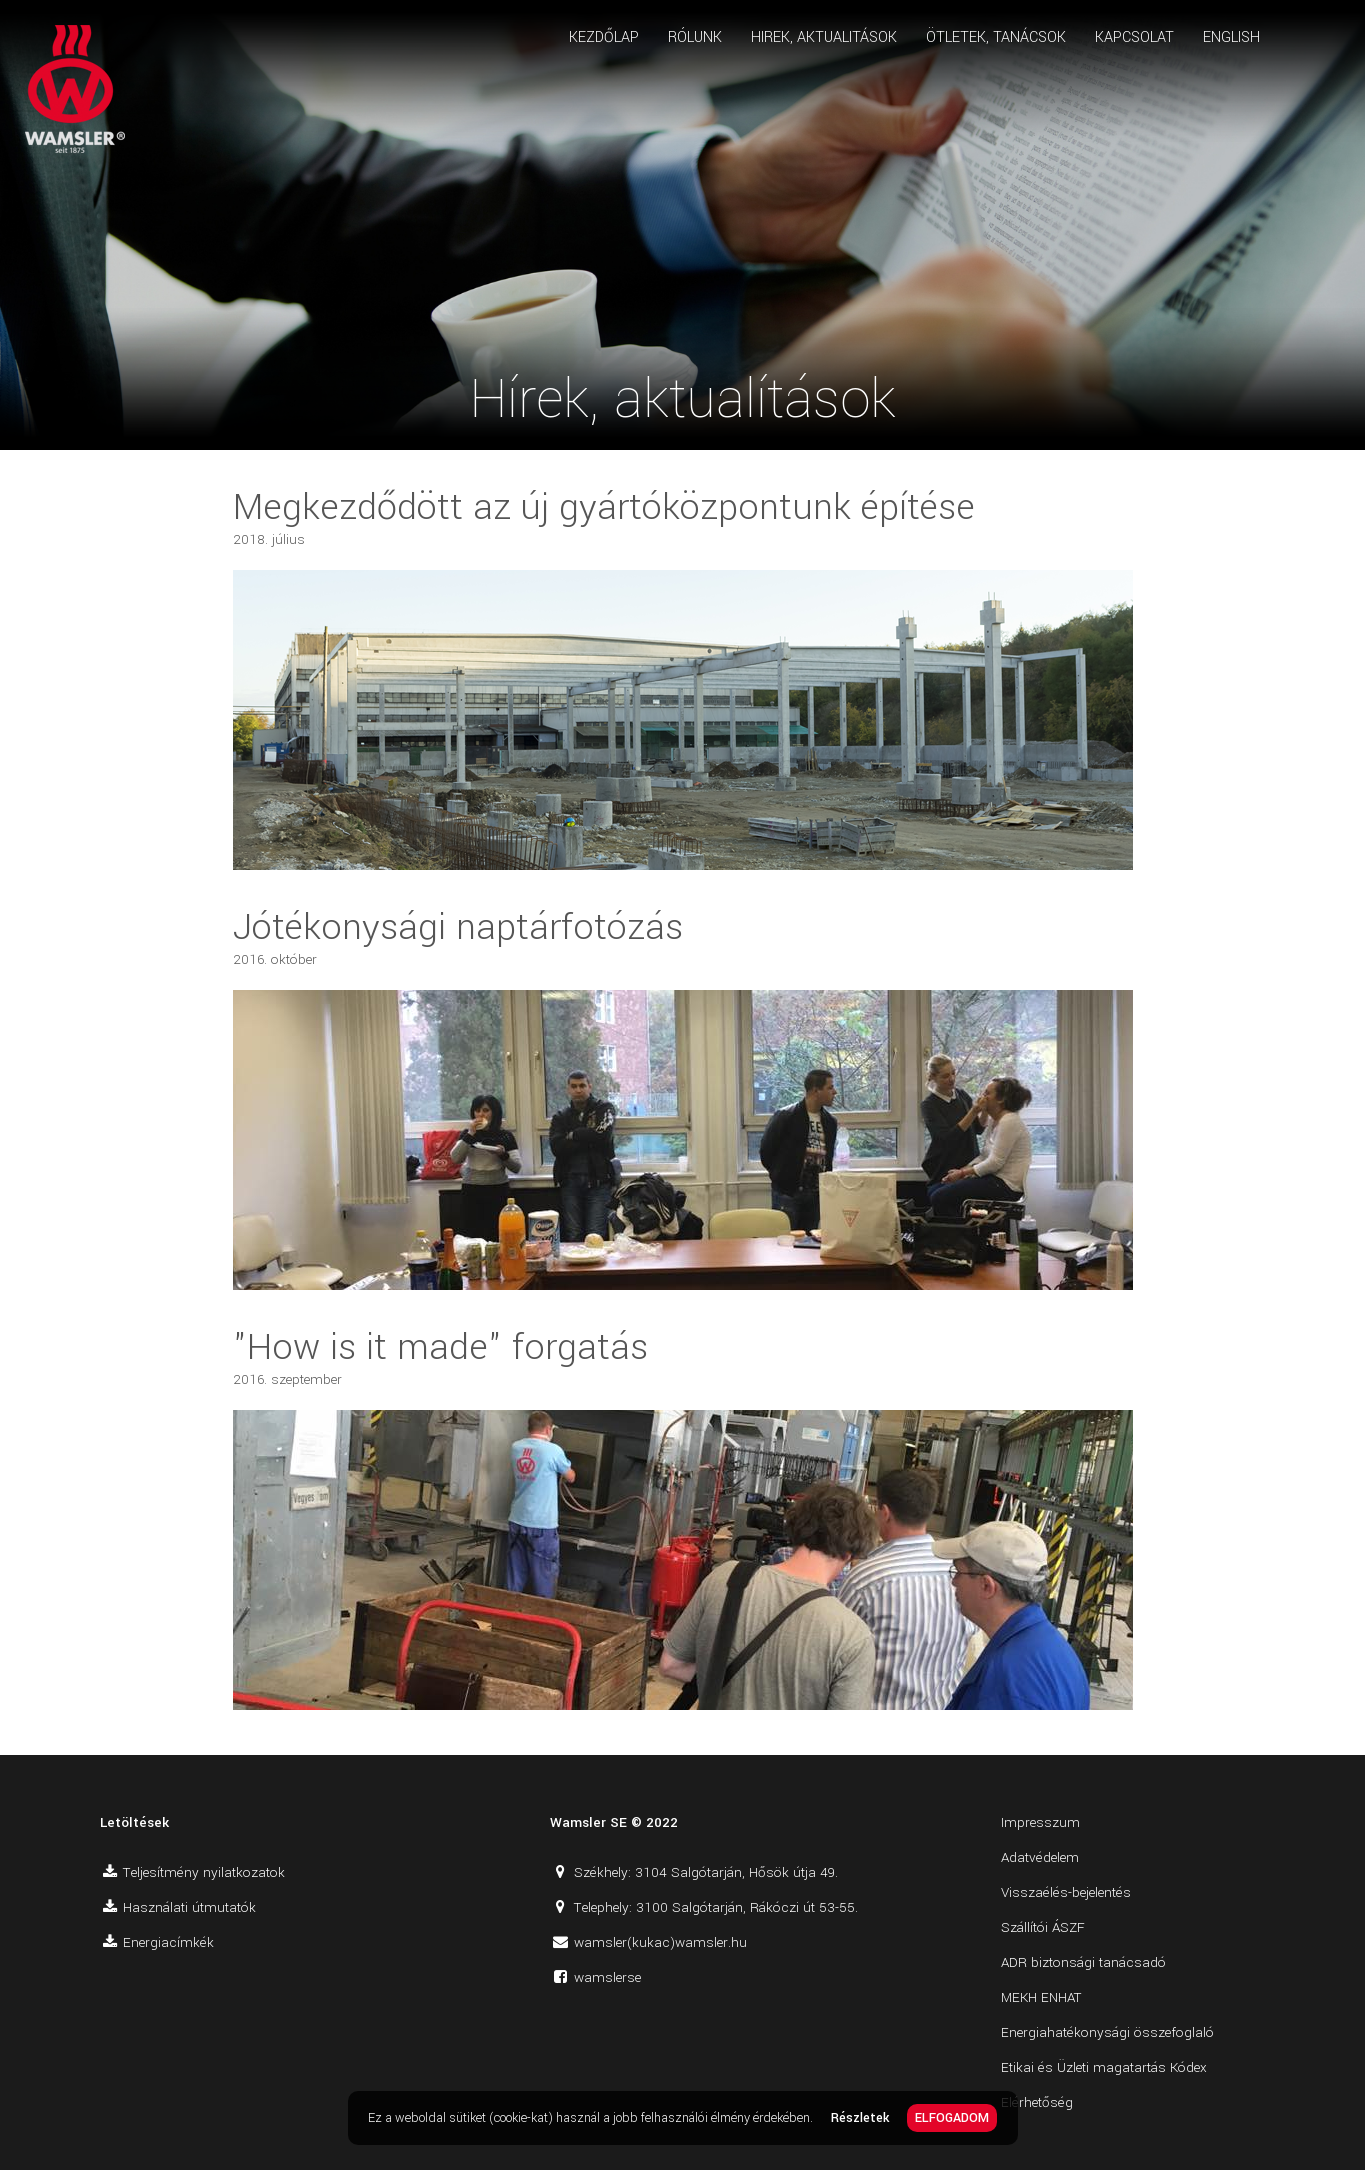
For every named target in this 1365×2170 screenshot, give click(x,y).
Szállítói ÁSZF (1043, 1927)
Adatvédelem (1040, 1857)
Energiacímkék (168, 1942)
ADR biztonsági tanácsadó (1083, 1962)
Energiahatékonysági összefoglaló (1107, 2032)
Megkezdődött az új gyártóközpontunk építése (604, 507)
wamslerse (607, 1977)
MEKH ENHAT (1041, 1997)
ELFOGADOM (952, 2118)
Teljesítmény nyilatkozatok (204, 1872)
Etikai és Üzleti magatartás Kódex (1104, 2067)
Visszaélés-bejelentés (1066, 1892)
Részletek (860, 2118)
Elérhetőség (1037, 2102)
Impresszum (1040, 1822)
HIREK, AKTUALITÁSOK (824, 37)
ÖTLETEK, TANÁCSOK (996, 37)
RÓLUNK (695, 37)
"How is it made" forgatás (440, 1347)
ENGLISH (1231, 37)
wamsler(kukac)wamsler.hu (660, 1942)
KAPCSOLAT (1134, 37)
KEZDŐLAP (604, 37)
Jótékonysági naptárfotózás (458, 927)
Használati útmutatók (189, 1907)
